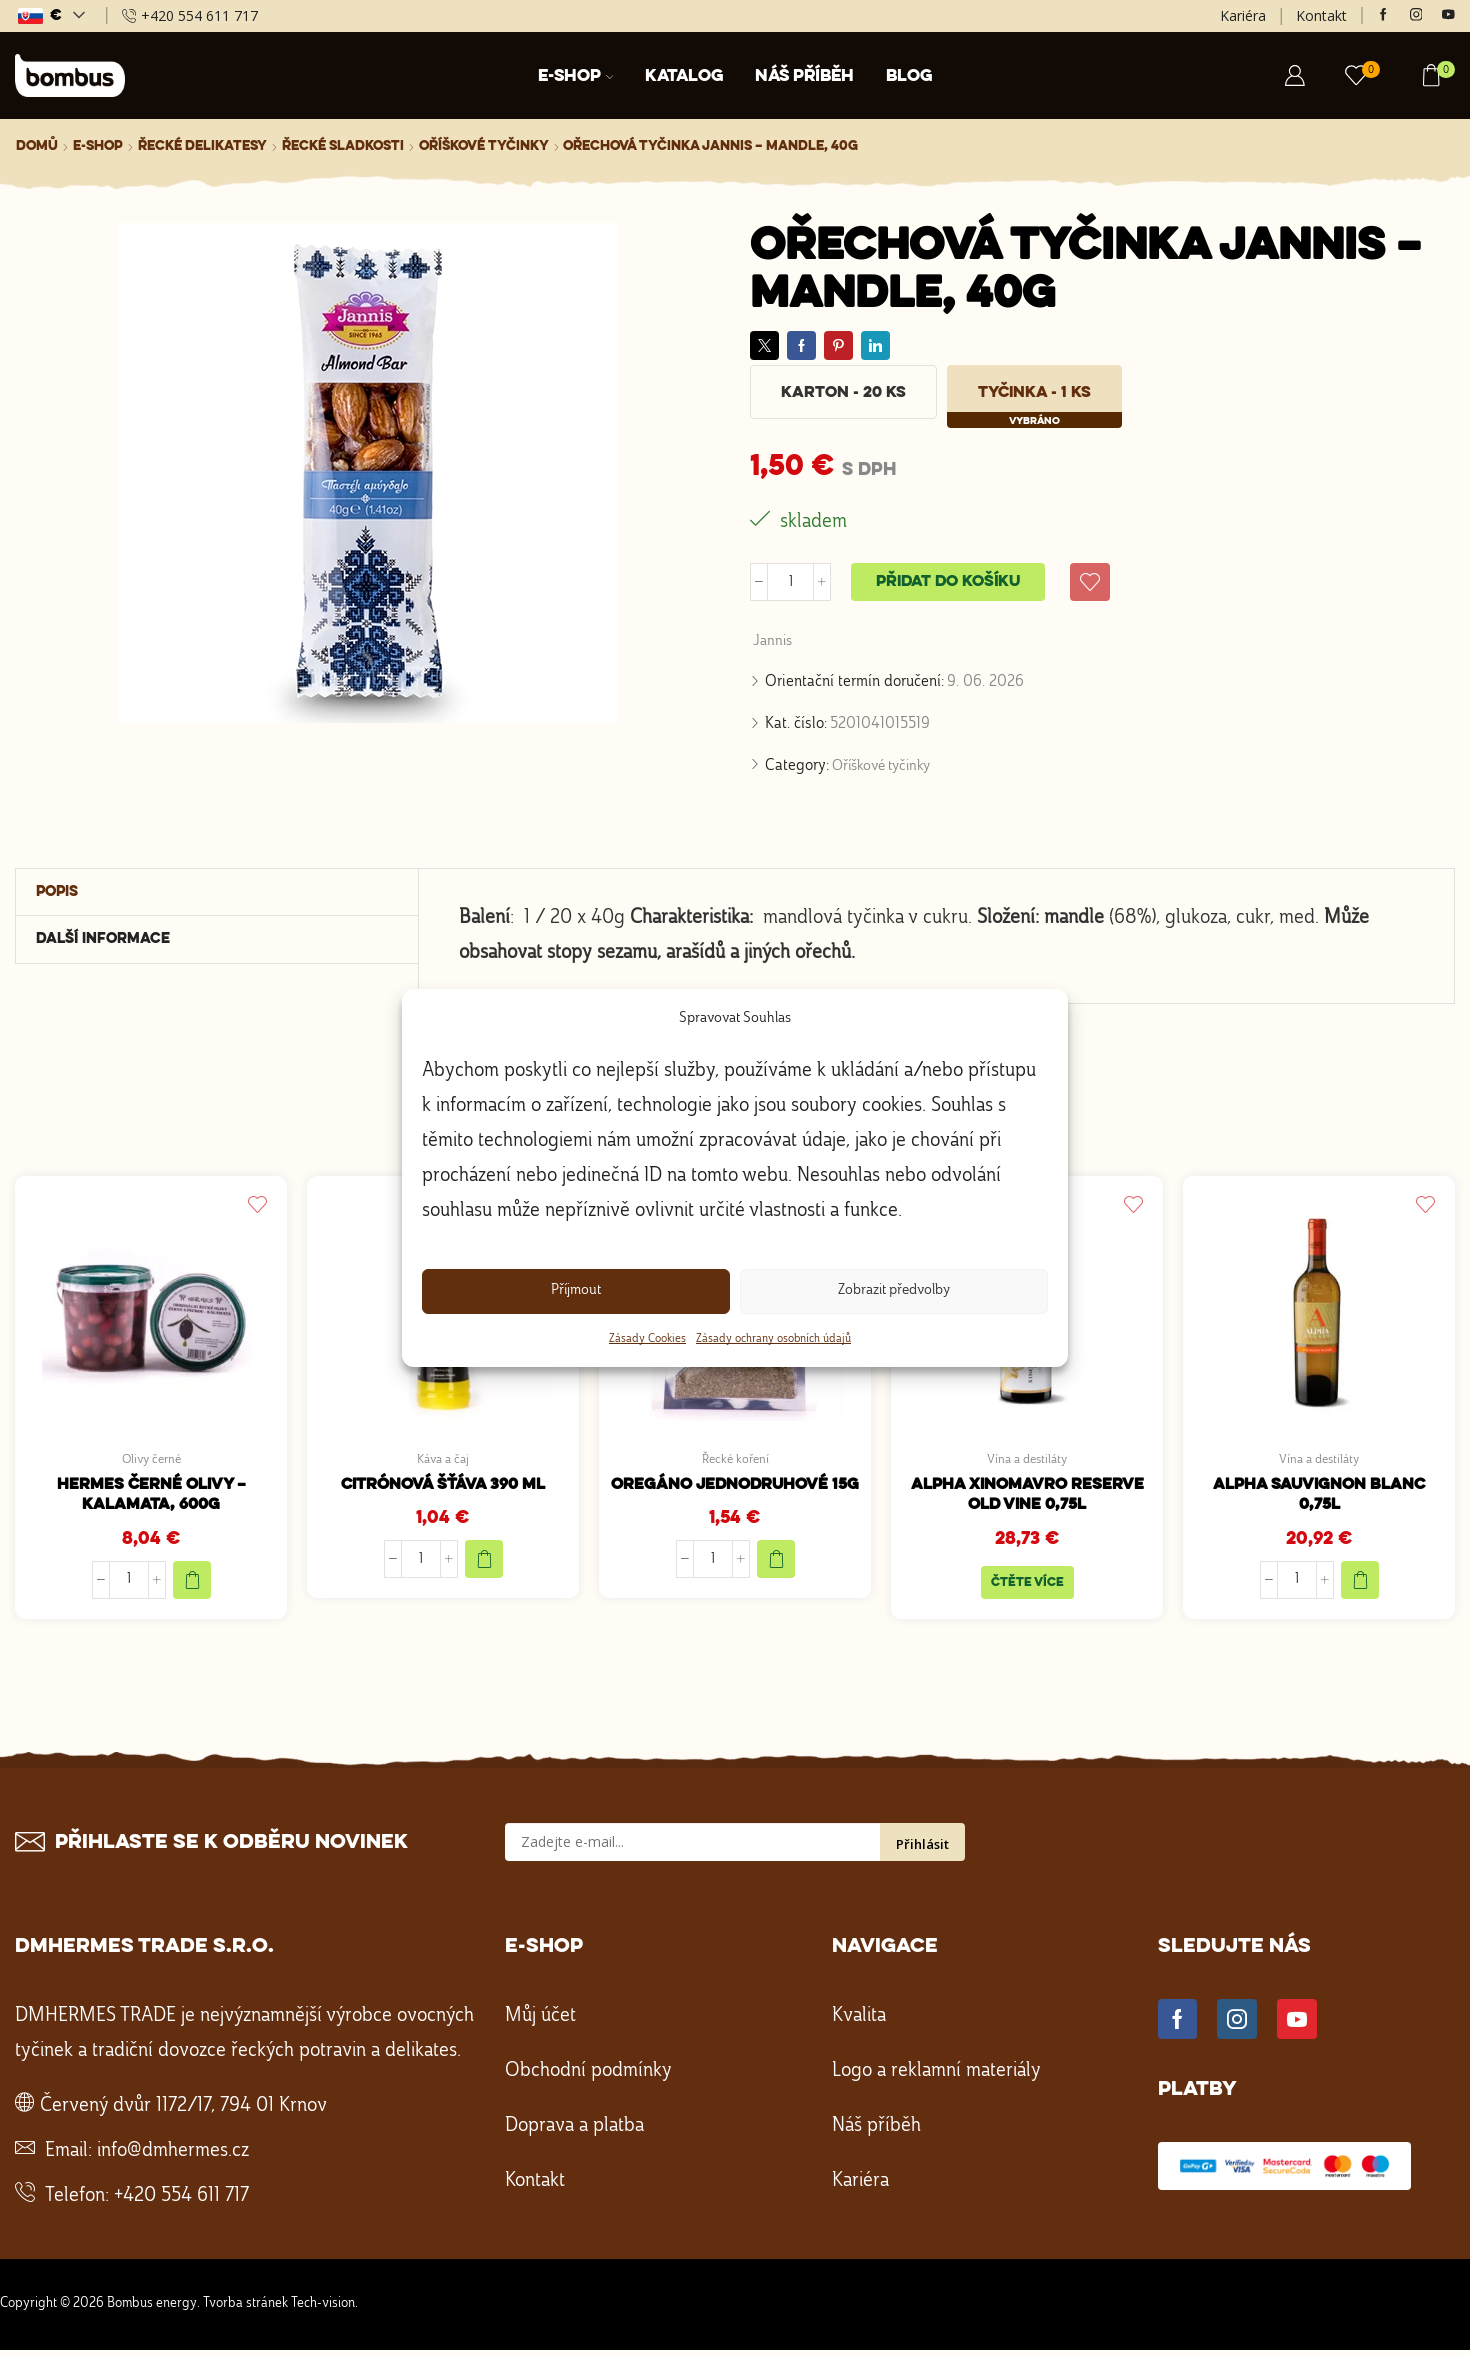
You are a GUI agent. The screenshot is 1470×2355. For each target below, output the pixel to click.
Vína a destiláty (1027, 1461)
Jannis (774, 643)
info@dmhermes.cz (173, 2157)
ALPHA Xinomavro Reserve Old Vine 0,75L (1027, 1498)
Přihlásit (922, 1850)
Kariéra (1243, 15)
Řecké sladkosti (343, 146)
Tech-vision (323, 2309)
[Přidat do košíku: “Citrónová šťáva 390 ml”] (484, 1563)
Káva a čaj (443, 1461)
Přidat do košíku (948, 583)
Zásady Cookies (647, 1339)
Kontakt (1321, 15)
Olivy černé (151, 1461)
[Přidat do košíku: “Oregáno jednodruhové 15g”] (776, 1563)
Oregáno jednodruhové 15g (735, 1487)
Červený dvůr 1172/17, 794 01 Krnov (183, 2112)
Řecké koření (735, 1461)
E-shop (576, 76)
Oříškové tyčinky (484, 146)
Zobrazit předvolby (894, 1290)
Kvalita (859, 2022)
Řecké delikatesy (202, 146)
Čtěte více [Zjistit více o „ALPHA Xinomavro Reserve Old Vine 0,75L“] (1027, 1587)
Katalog (684, 76)
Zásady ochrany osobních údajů (773, 1339)
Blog (909, 76)
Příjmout (576, 1290)
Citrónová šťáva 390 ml (443, 1487)
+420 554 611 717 (181, 2202)
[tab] (217, 895)
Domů (37, 146)
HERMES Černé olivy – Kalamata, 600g (151, 1498)
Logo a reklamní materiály (936, 2077)
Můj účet (540, 2022)
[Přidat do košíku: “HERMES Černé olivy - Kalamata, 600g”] (192, 1584)
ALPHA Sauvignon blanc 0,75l (1319, 1498)
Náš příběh (804, 76)
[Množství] (790, 583)
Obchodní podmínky (588, 2077)
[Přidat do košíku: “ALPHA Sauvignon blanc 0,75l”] (1360, 1584)
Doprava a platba (574, 2132)
